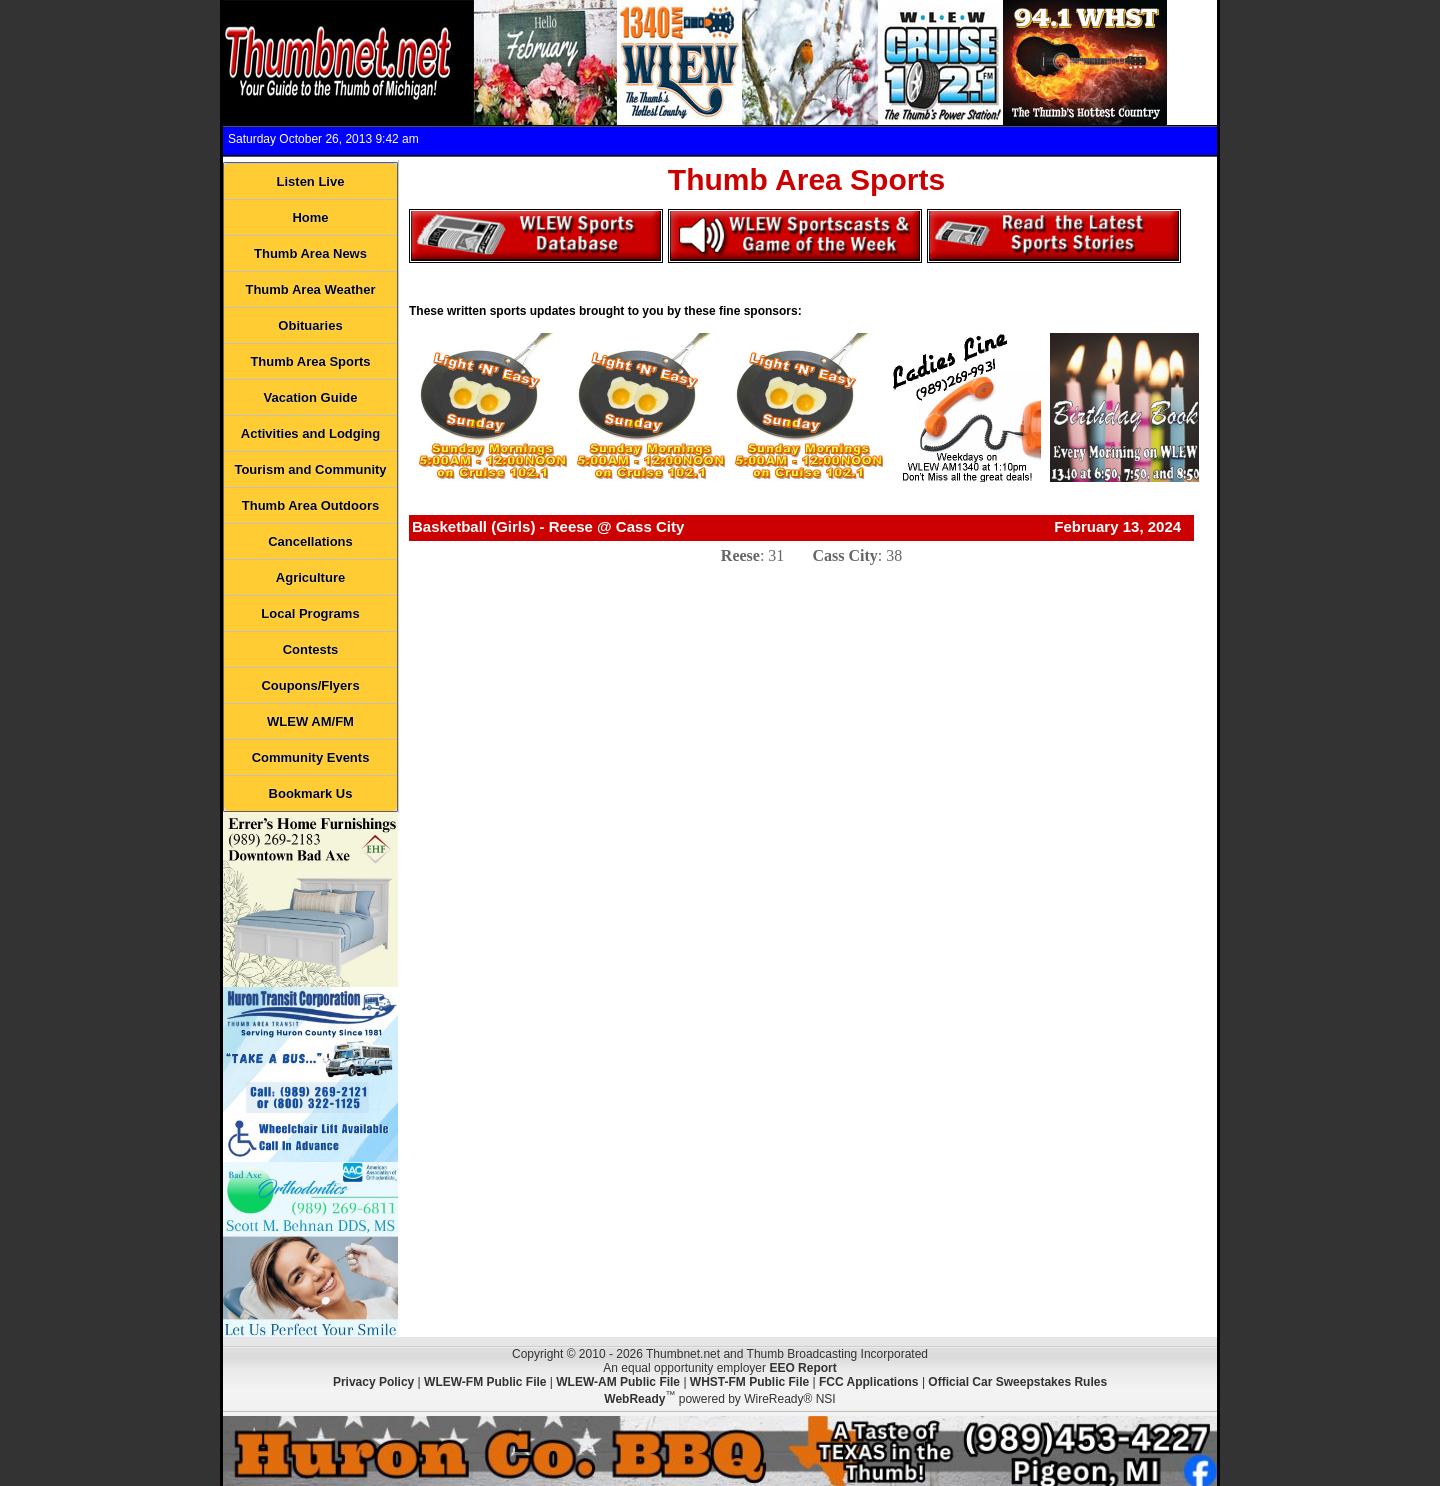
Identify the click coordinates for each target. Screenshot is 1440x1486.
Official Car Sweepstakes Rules (1017, 1382)
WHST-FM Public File (749, 1382)
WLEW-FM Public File (485, 1382)
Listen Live (311, 181)
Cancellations (310, 541)
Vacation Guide (311, 397)
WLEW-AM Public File (618, 1382)
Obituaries (310, 325)
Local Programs (310, 613)
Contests (311, 649)
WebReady (634, 1399)
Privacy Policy (373, 1382)
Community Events (311, 757)
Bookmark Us (311, 793)
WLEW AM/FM (310, 721)
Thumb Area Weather (310, 289)
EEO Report (802, 1368)
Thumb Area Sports (310, 361)
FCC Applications (869, 1382)
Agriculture (310, 577)
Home (310, 217)
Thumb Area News (310, 253)
